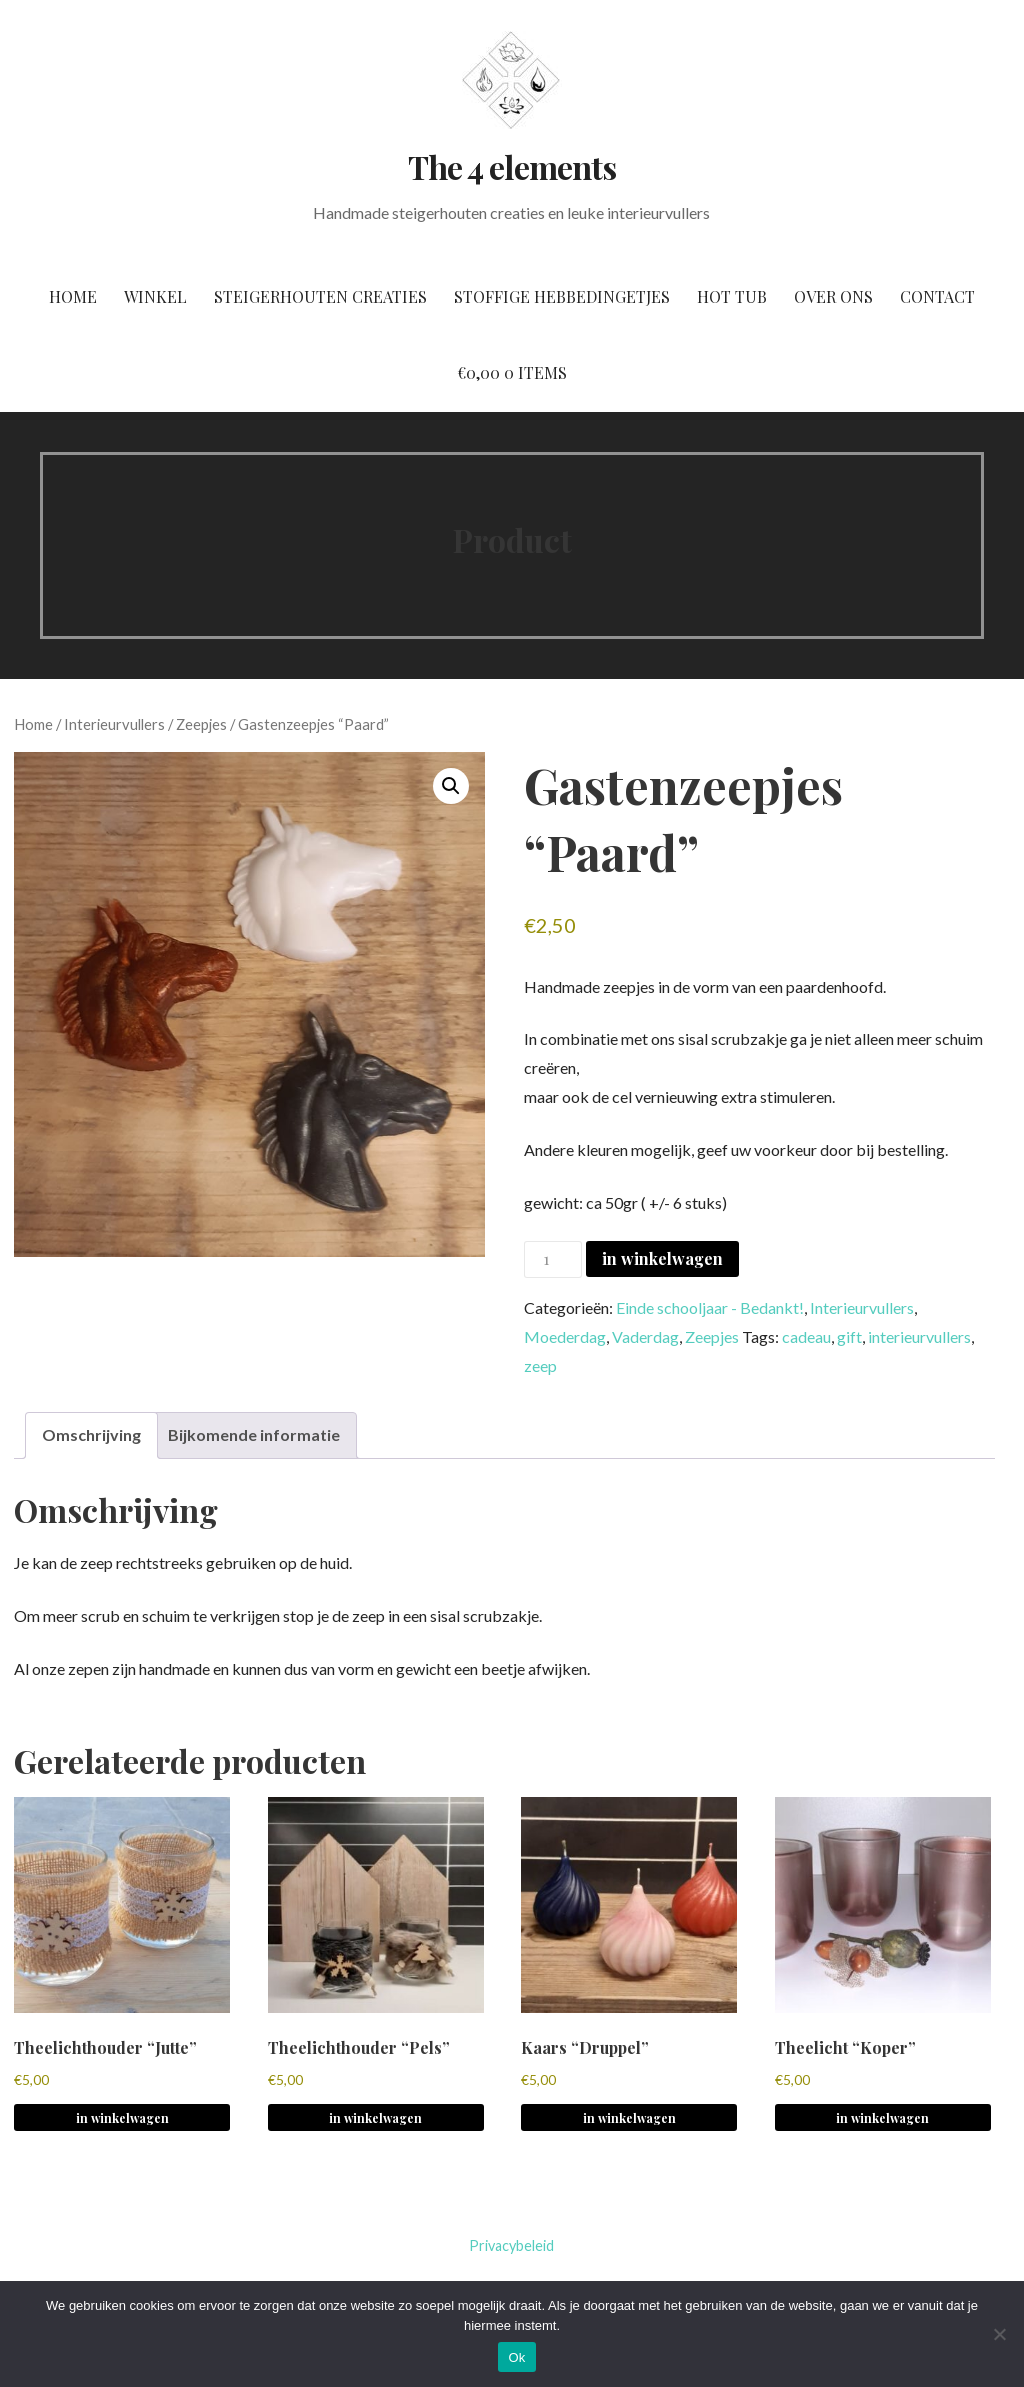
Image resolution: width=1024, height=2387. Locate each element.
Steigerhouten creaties (320, 296)
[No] (999, 2334)
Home (73, 296)
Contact (937, 296)
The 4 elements (512, 166)
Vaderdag (645, 1336)
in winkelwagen (662, 1258)
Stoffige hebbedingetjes (562, 296)
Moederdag (565, 1336)
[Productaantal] (553, 1259)
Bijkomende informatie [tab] (254, 1434)
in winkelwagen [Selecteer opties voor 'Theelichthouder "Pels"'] (375, 2118)
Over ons (833, 296)
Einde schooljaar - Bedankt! (710, 1307)
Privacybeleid (511, 2245)
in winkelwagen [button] (122, 2118)
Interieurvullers (114, 724)
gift (849, 1336)
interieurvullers (919, 1336)
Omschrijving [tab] (91, 1434)
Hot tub (732, 296)
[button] (451, 786)
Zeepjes (201, 724)
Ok (516, 2357)
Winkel (155, 296)
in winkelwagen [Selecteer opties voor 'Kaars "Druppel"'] (629, 2118)
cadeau (806, 1336)
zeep (540, 1365)
